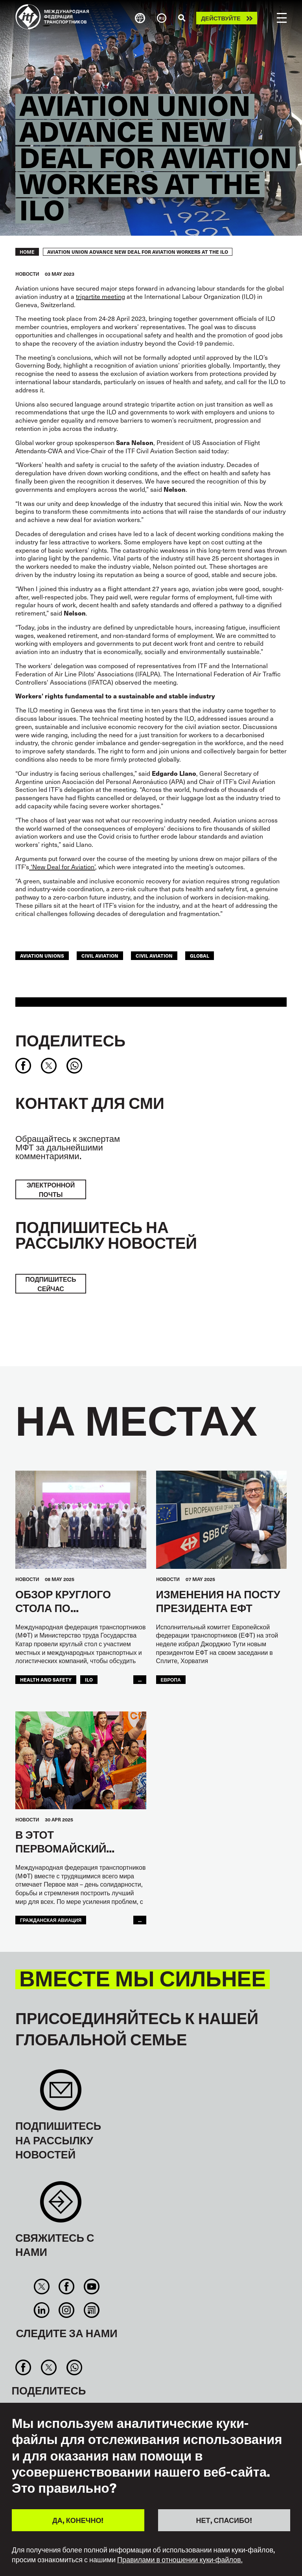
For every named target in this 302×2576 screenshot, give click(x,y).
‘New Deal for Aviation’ (62, 866)
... (140, 1679)
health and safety (46, 1679)
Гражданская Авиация (50, 1920)
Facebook (66, 2286)
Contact (60, 2205)
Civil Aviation (154, 955)
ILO (89, 1679)
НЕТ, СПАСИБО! (224, 2520)
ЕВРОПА (171, 1679)
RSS (91, 2310)
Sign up (60, 2093)
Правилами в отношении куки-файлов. (180, 2559)
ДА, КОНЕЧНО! (77, 2520)
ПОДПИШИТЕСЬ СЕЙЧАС (50, 1283)
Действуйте (221, 18)
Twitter (41, 2286)
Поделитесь (70, 1040)
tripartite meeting (100, 296)
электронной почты (51, 1189)
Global (199, 955)
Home (27, 252)
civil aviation (99, 955)
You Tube (91, 2286)
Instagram (66, 2310)
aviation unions (42, 955)
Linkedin (41, 2310)
